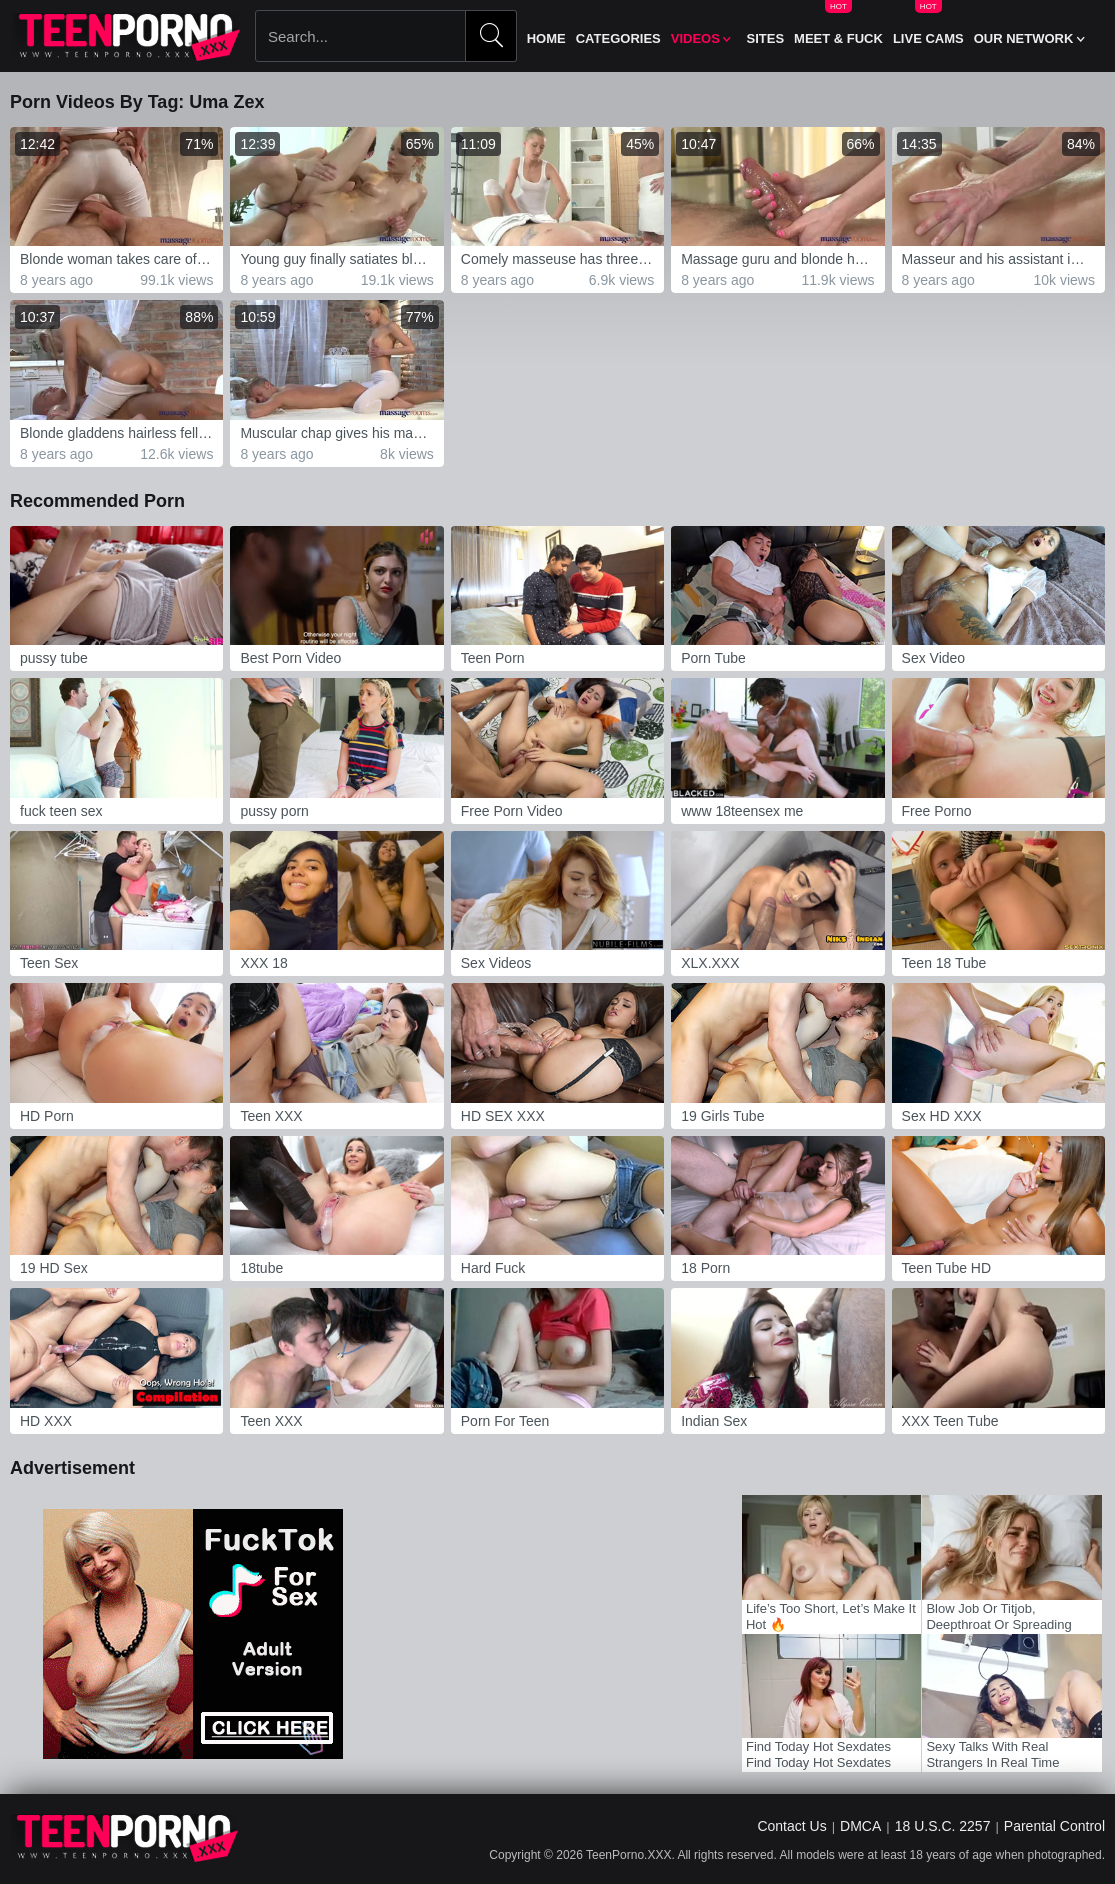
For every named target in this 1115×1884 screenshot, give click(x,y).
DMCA (860, 1826)
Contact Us (791, 1826)
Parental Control (1054, 1826)
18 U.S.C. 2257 (943, 1826)
